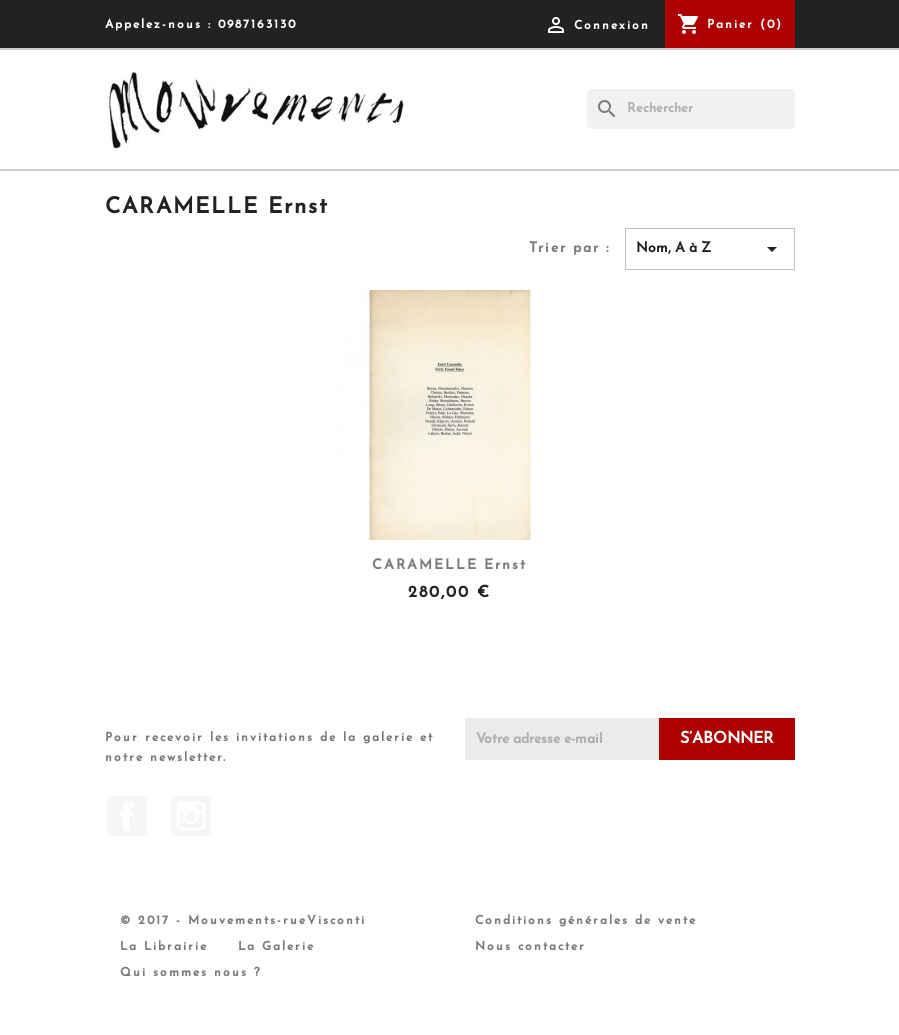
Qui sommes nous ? (191, 973)
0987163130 (257, 25)
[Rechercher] (691, 109)
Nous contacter (530, 947)
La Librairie (164, 947)
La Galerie (276, 947)
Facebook (127, 816)
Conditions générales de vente (586, 921)
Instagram (191, 816)
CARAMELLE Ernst (449, 565)
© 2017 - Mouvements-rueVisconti (243, 921)
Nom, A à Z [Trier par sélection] (710, 249)
